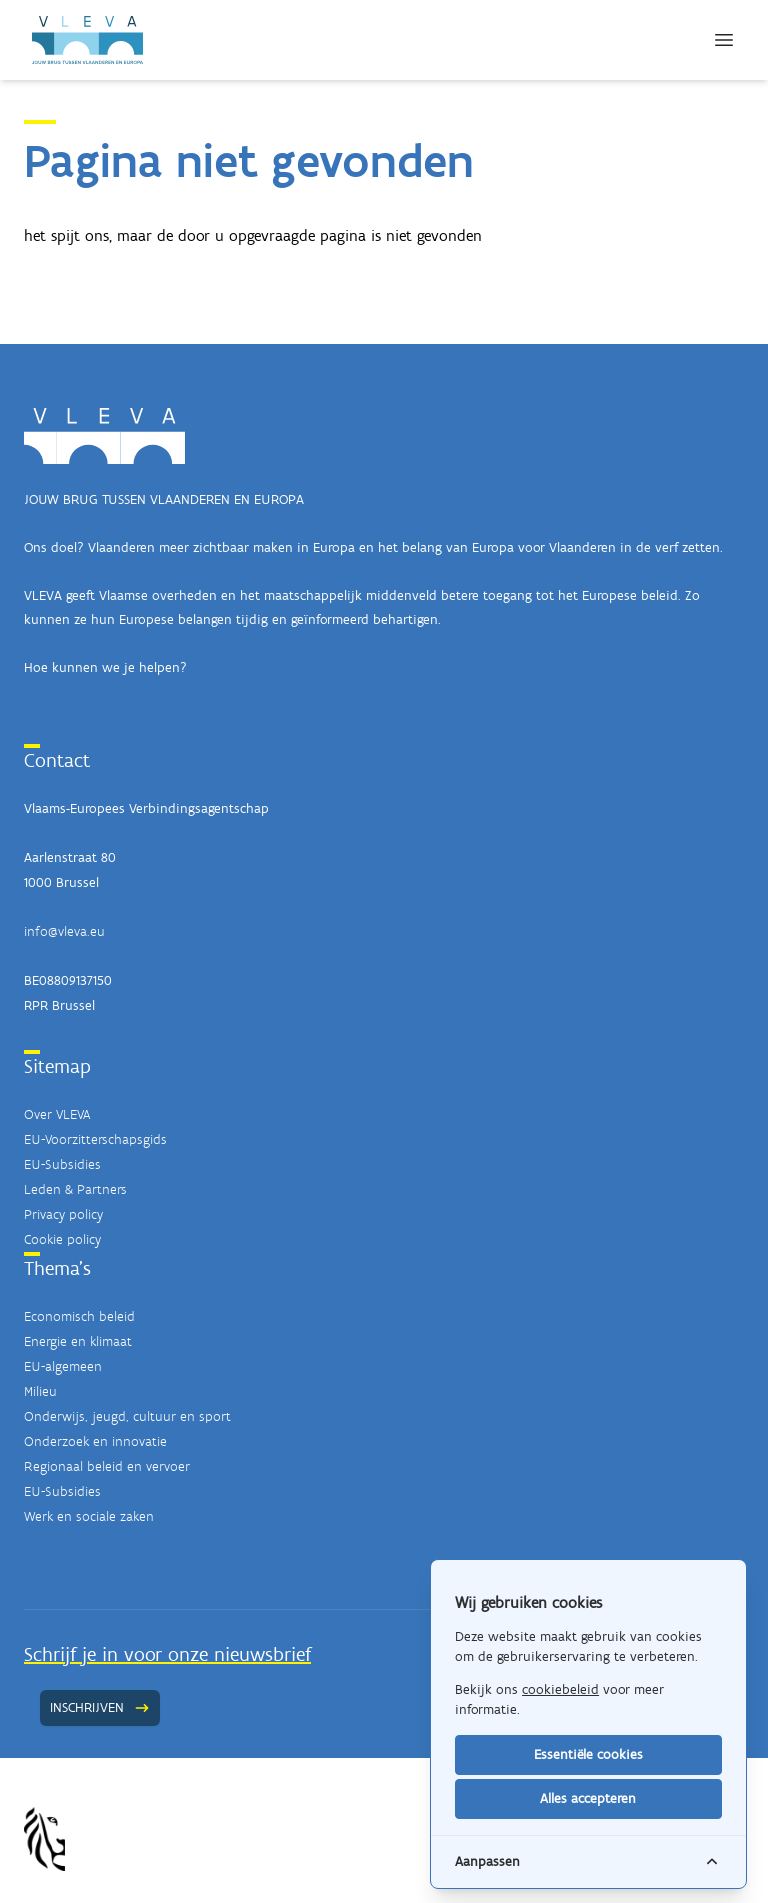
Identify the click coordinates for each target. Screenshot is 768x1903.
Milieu (40, 1391)
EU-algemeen (63, 1366)
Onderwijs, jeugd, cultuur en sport (127, 1416)
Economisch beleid (79, 1316)
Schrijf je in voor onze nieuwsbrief (167, 1654)
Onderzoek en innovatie (95, 1441)
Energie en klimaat (78, 1341)
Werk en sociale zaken (89, 1516)
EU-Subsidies (62, 1164)
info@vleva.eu (64, 931)
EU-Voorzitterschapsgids (95, 1139)
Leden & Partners (75, 1189)
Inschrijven (100, 1707)
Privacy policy (63, 1214)
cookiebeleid (560, 1689)
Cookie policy (62, 1239)
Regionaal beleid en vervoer (107, 1466)
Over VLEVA (57, 1114)
